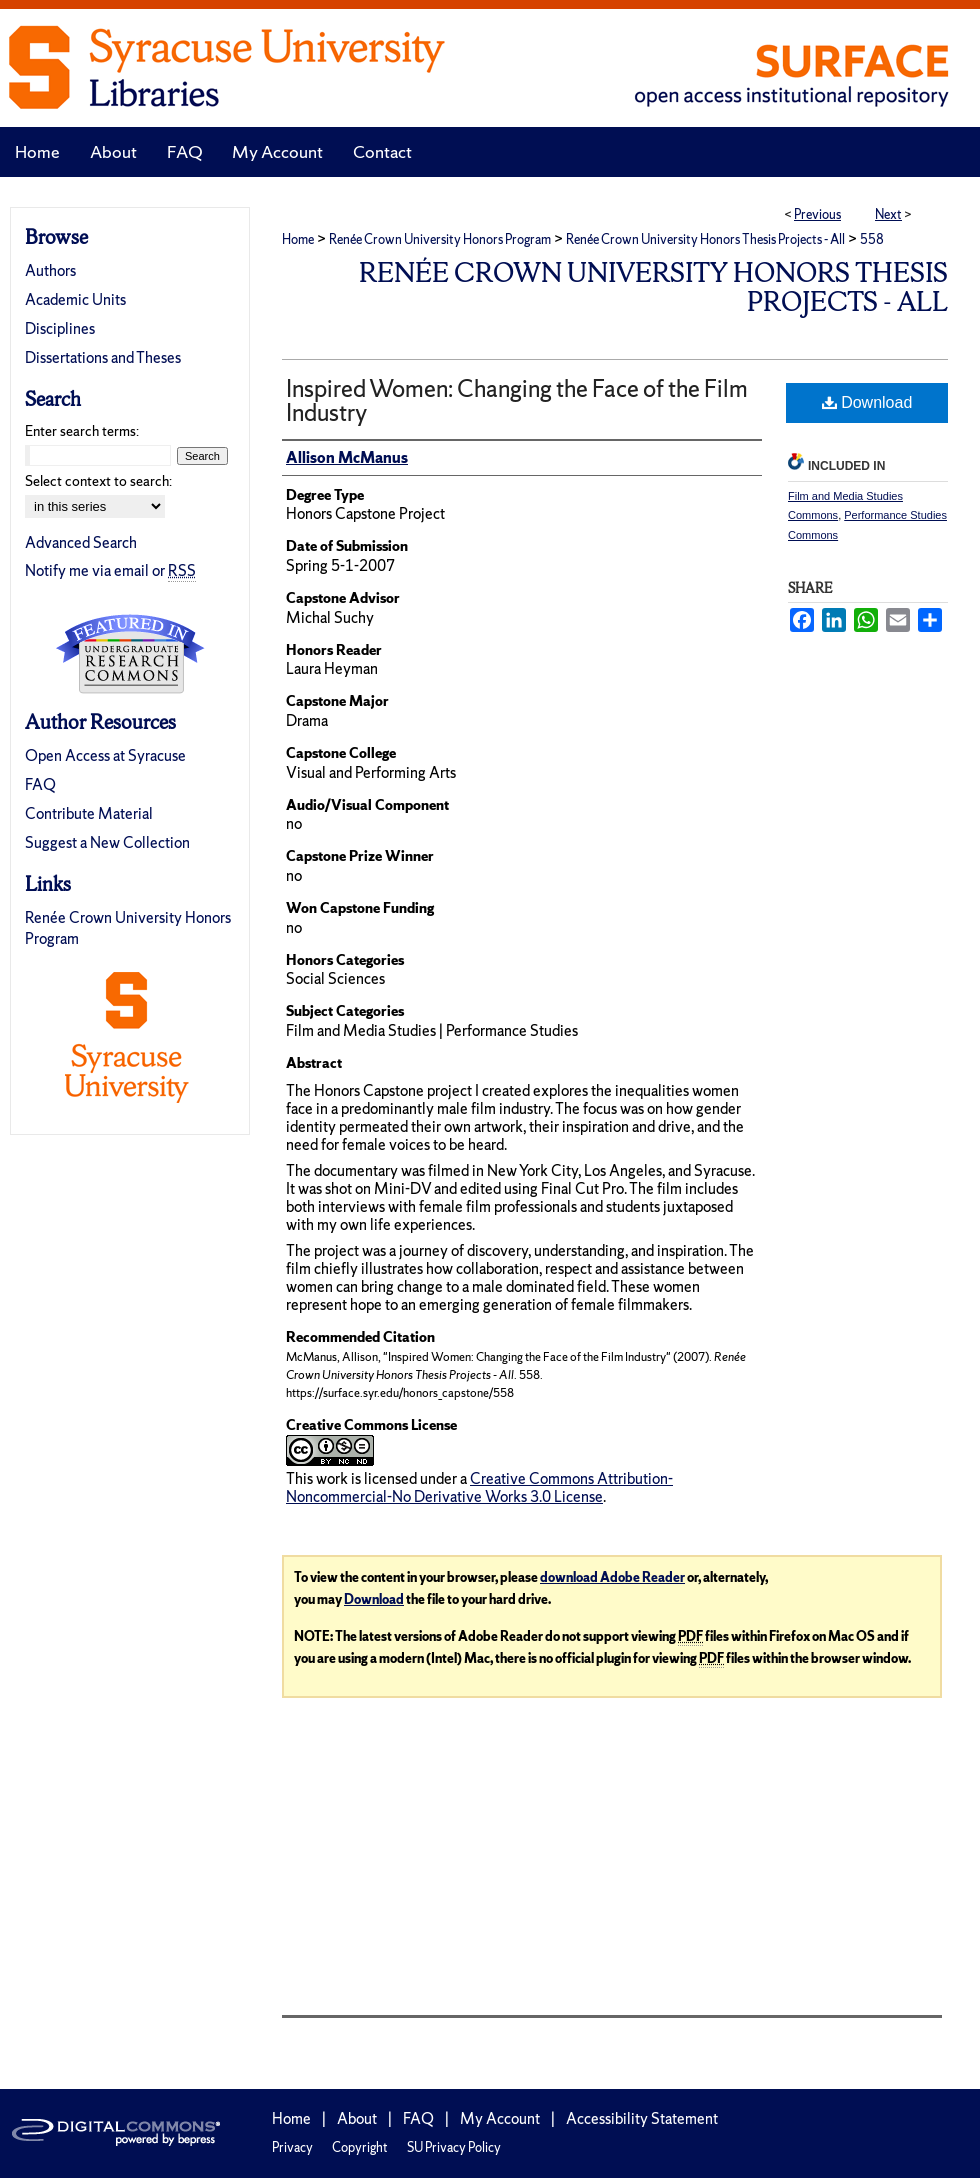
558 (872, 239)
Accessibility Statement (642, 2118)
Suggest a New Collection (107, 842)
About (357, 2118)
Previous (817, 214)
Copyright (360, 2147)
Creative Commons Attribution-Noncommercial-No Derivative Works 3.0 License (479, 1487)
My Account (500, 2118)
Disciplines (60, 328)
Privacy (292, 2147)
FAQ (40, 784)
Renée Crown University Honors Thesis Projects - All (705, 239)
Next (888, 214)
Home (298, 239)
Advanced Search (81, 542)
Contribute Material (89, 813)
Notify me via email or (110, 570)
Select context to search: (98, 481)
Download (867, 402)
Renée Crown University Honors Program (440, 239)
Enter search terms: (82, 431)
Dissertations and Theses (103, 357)
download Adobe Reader (612, 1577)
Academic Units (75, 299)
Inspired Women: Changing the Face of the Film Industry (517, 400)
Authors (50, 270)
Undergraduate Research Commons (130, 654)
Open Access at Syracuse (105, 755)
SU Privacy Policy (454, 2147)
